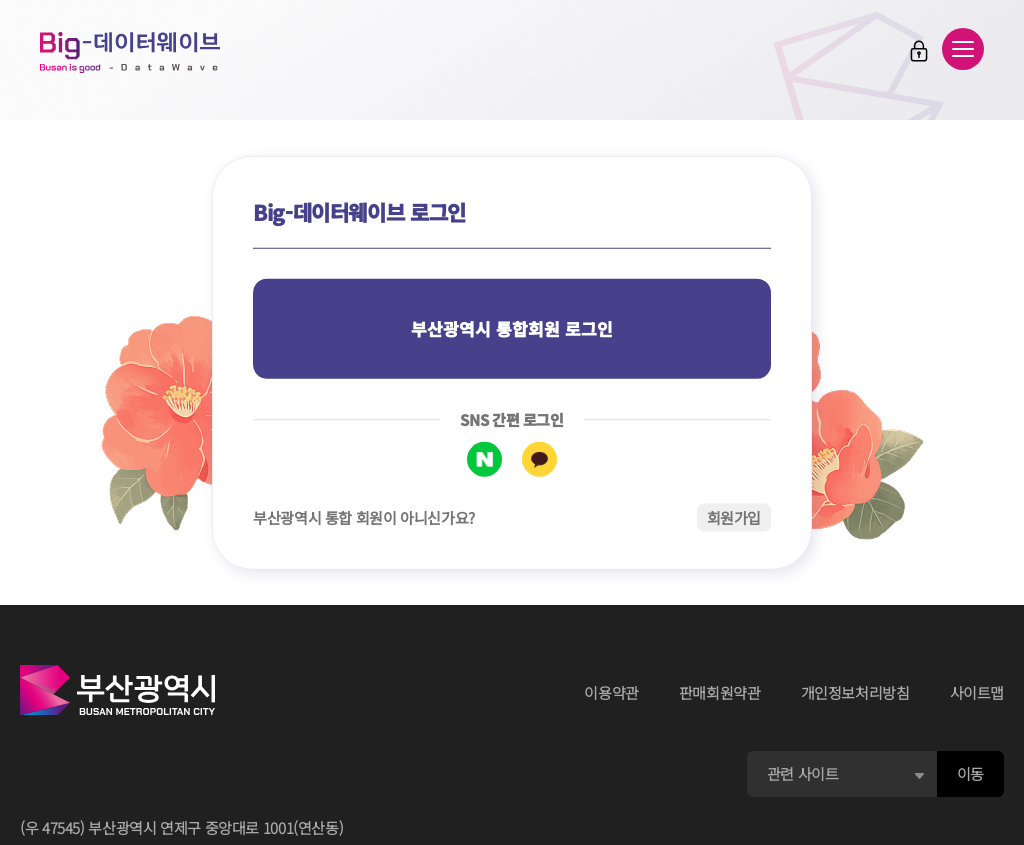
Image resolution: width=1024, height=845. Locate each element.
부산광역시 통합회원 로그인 (512, 328)
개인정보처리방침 (855, 692)
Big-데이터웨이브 (130, 52)
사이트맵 (977, 692)
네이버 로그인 (484, 458)
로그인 (919, 51)
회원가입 (734, 516)
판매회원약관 (720, 692)
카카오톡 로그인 (539, 458)
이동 (970, 773)
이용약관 (611, 692)
